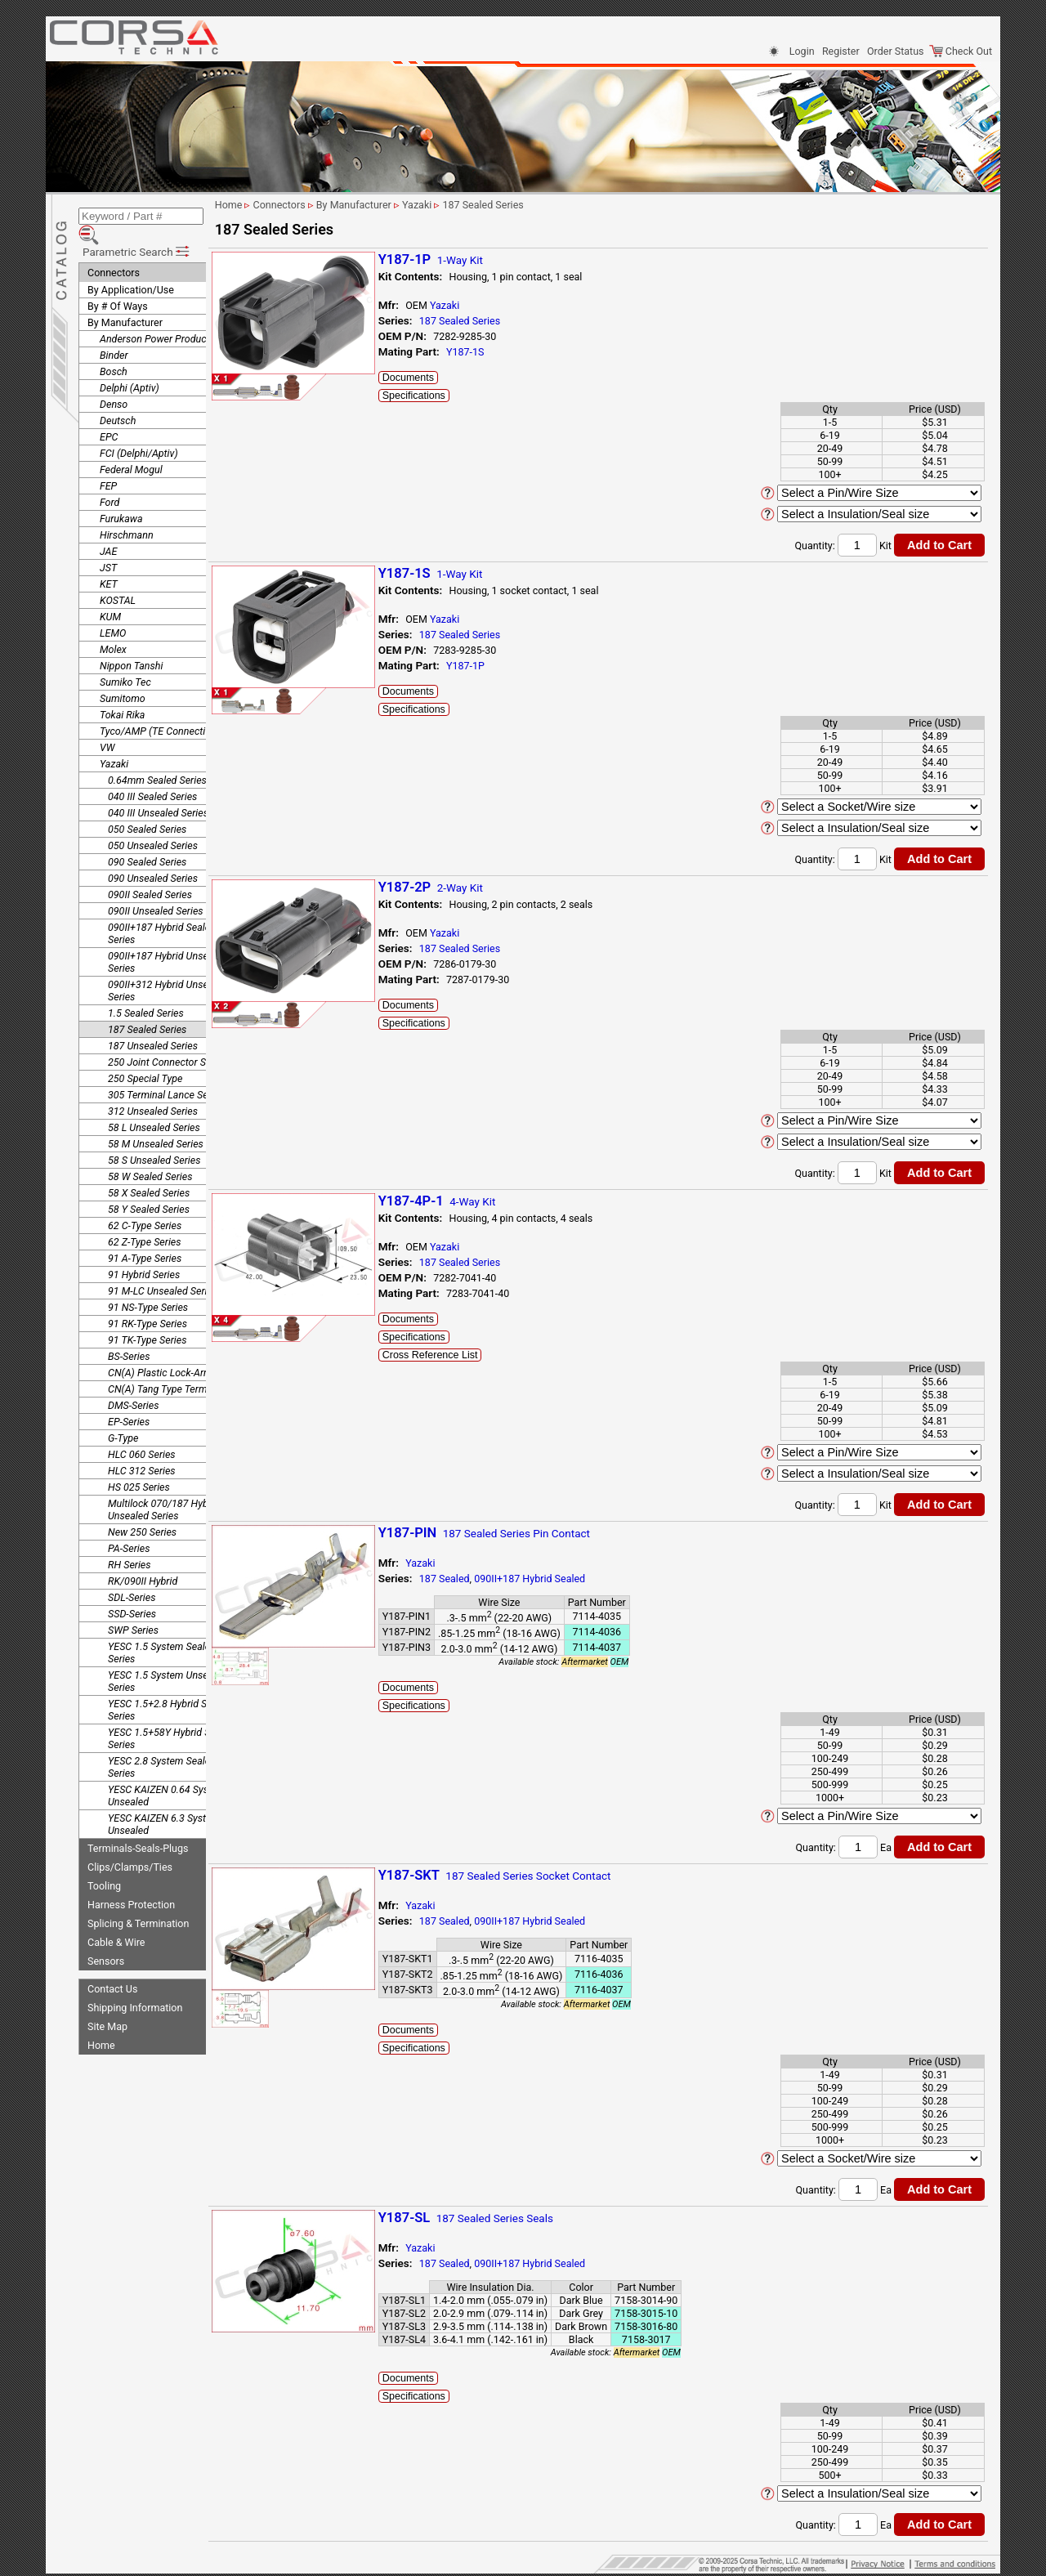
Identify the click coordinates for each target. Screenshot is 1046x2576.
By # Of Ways (117, 282)
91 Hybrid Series (144, 1251)
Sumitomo (122, 675)
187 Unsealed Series (153, 1022)
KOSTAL (118, 576)
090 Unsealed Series (153, 854)
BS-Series (129, 1332)
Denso (113, 380)
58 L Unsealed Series (154, 1104)
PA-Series (129, 1524)
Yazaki (114, 740)
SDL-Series (131, 1574)
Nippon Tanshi (131, 642)
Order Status (895, 51)
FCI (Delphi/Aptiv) (139, 429)
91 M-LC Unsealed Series (162, 1267)
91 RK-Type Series (147, 1300)
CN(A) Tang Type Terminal (165, 1365)
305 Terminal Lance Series (166, 1071)
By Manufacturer (125, 299)
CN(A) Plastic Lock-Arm (160, 1349)
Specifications (459, 395)
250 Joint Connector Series (167, 1038)
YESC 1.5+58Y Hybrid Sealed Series (171, 1714)
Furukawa (121, 495)
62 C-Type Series (144, 1202)
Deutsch (118, 397)
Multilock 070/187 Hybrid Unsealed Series (164, 1486)
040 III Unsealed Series (158, 789)
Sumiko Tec (125, 658)
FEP (108, 462)
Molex (113, 625)
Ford (109, 478)
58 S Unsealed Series (154, 1136)
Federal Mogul (131, 446)
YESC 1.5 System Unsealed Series (167, 1657)
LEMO (113, 609)
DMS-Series (133, 1381)
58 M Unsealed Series (155, 1120)
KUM (110, 593)
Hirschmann (127, 511)
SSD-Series (132, 1590)
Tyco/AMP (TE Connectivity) (162, 707)
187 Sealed (490, 1578)
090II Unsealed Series (155, 887)
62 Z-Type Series (144, 1218)
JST (108, 544)
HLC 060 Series (142, 1430)
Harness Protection (131, 1881)
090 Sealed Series (147, 838)
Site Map (107, 2003)
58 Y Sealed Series (149, 1185)
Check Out (960, 51)
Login (802, 51)
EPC (109, 413)
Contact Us (112, 1965)
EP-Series (129, 1398)
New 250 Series (142, 1508)
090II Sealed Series (150, 871)
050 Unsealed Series (153, 822)
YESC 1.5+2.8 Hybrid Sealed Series (169, 1686)
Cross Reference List (476, 1355)
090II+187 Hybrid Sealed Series (162, 909)
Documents (454, 377)
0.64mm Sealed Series (157, 756)
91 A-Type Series (144, 1234)
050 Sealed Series (147, 805)
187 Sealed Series (147, 1006)
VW (107, 724)
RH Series (129, 1541)
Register (841, 51)
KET (109, 560)
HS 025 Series (139, 1463)
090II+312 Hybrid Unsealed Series (167, 967)
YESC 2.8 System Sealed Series (162, 1743)
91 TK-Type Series (147, 1316)
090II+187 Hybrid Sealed (575, 1578)
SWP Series (133, 1606)
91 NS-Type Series (148, 1283)
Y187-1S (511, 352)
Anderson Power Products (157, 315)
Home (101, 2021)
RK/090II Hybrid (142, 1557)
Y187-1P (511, 666)
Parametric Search (137, 228)
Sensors (105, 1937)
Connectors (113, 249)
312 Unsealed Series (153, 1087)
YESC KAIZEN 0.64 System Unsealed (167, 1772)
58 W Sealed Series (150, 1153)
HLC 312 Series (142, 1447)
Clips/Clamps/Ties (129, 1843)
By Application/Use (130, 266)
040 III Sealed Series (152, 773)
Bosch (113, 348)
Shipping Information (134, 1984)
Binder (114, 331)
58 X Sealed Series (149, 1169)
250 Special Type (145, 1055)
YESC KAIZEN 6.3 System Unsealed (164, 1800)
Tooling (104, 1862)
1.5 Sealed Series (146, 989)
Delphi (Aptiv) (129, 364)
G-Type (123, 1414)
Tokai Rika (122, 691)
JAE (108, 527)
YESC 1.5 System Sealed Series (162, 1629)
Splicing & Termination (138, 1900)
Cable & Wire (116, 1918)
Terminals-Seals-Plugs (137, 1824)
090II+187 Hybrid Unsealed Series (167, 938)
